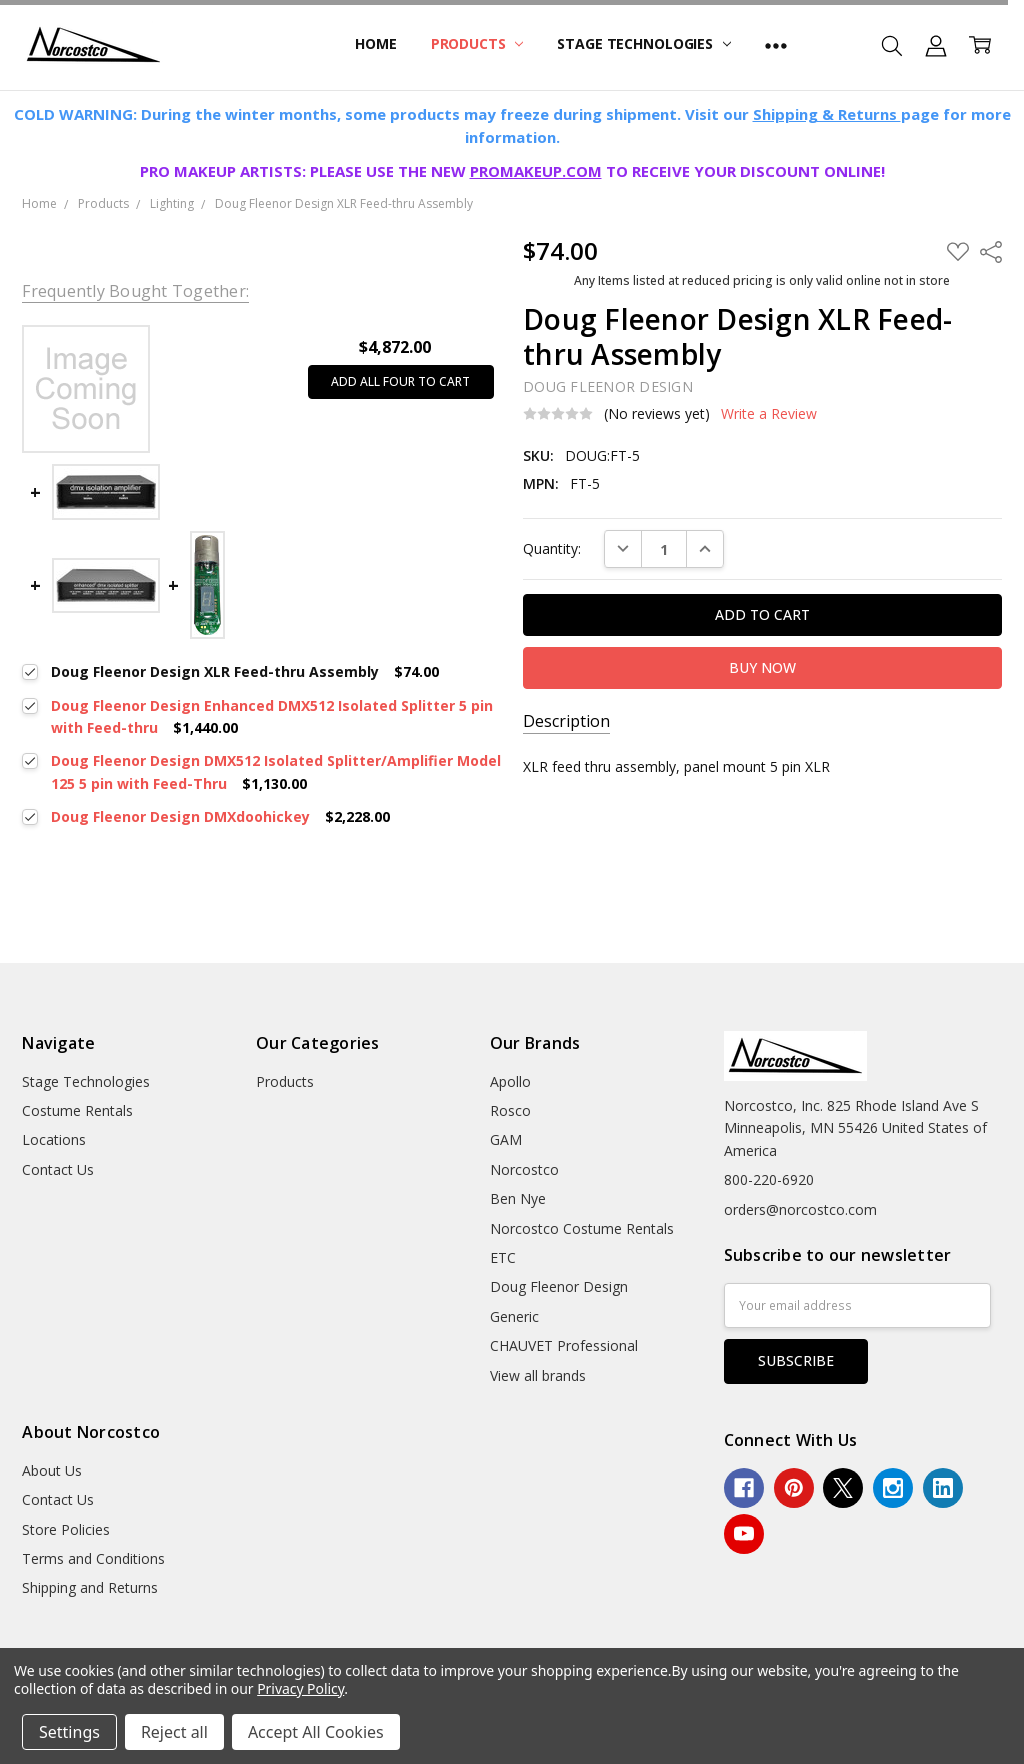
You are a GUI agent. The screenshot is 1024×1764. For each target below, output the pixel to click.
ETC (503, 1257)
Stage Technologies (643, 43)
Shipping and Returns (90, 1587)
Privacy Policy (300, 1688)
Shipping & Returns (827, 114)
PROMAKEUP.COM (536, 171)
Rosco (510, 1110)
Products (477, 43)
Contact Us (58, 1169)
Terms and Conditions (93, 1558)
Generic (514, 1316)
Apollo (510, 1081)
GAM (506, 1139)
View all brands (538, 1375)
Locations (54, 1139)
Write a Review (769, 414)
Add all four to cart (400, 381)
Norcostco (524, 1169)
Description (566, 721)
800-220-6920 (769, 1179)
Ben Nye (518, 1198)
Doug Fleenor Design (559, 1286)
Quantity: (552, 548)
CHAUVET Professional (564, 1345)
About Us (52, 1470)
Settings (69, 1732)
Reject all (174, 1732)
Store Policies (66, 1529)
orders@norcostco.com (800, 1209)
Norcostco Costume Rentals (582, 1228)
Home (375, 43)
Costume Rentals (77, 1110)
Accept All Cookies (316, 1732)
